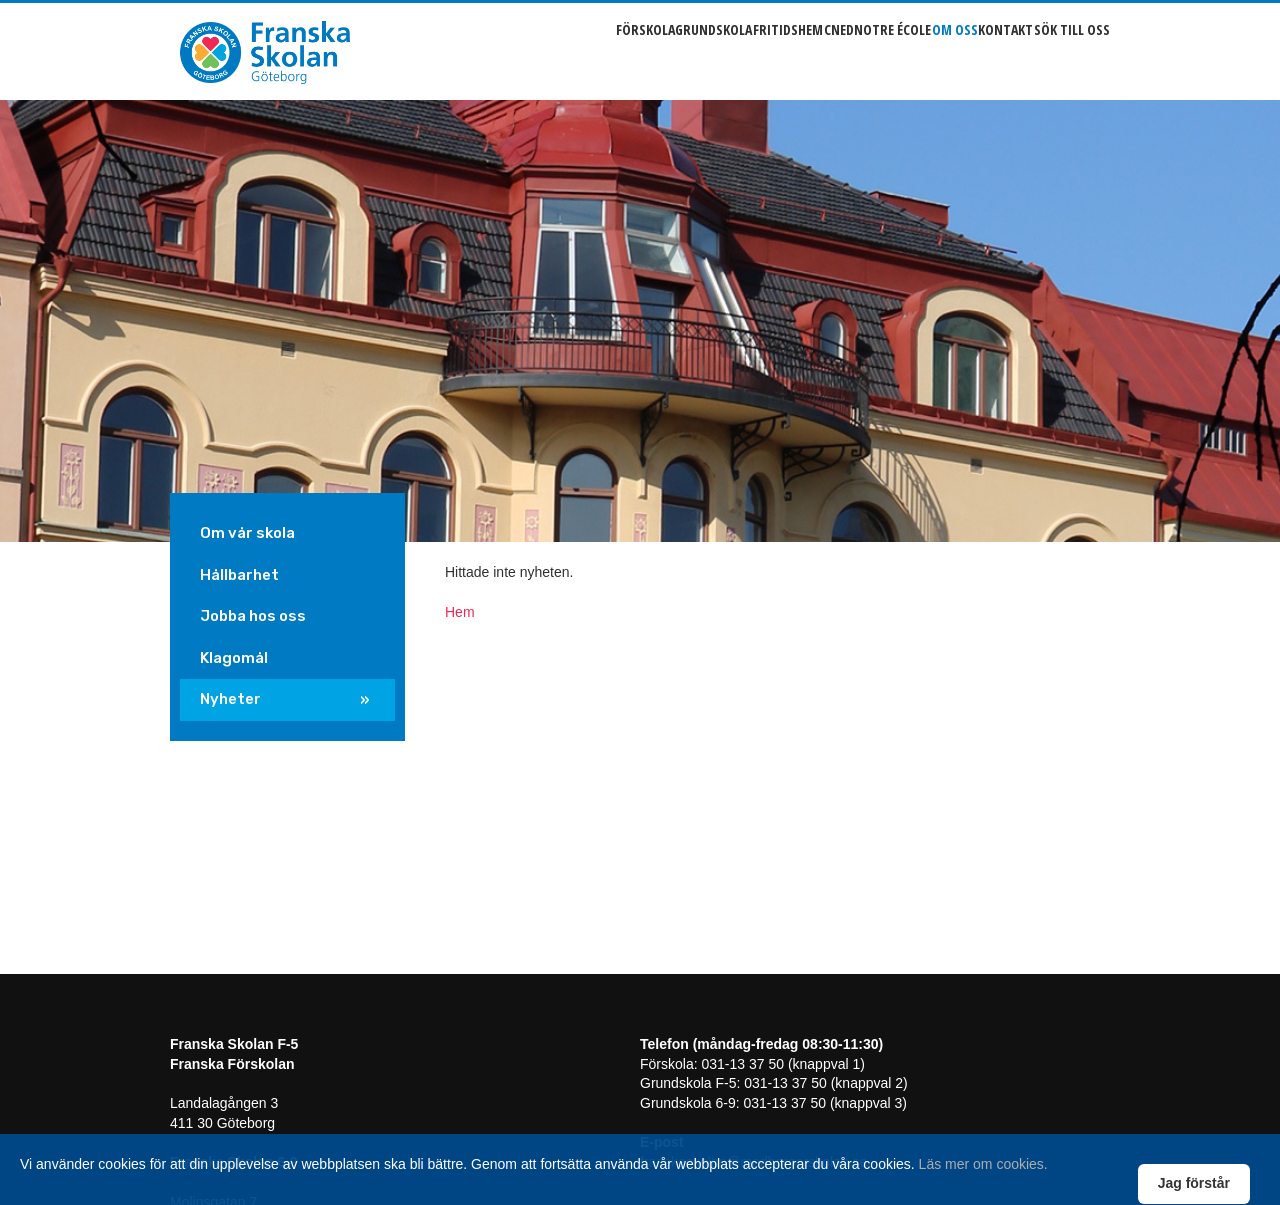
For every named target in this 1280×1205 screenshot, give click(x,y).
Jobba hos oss (253, 616)
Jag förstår (1194, 1183)
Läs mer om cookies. (983, 1164)
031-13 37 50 (742, 1064)
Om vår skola (247, 533)
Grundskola (621, 50)
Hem (460, 612)
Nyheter (230, 699)
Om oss (924, 50)
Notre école (846, 50)
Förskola (537, 50)
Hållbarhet (239, 575)
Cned (777, 50)
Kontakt (990, 50)
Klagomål (234, 658)
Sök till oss (1072, 50)
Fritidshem (711, 50)
